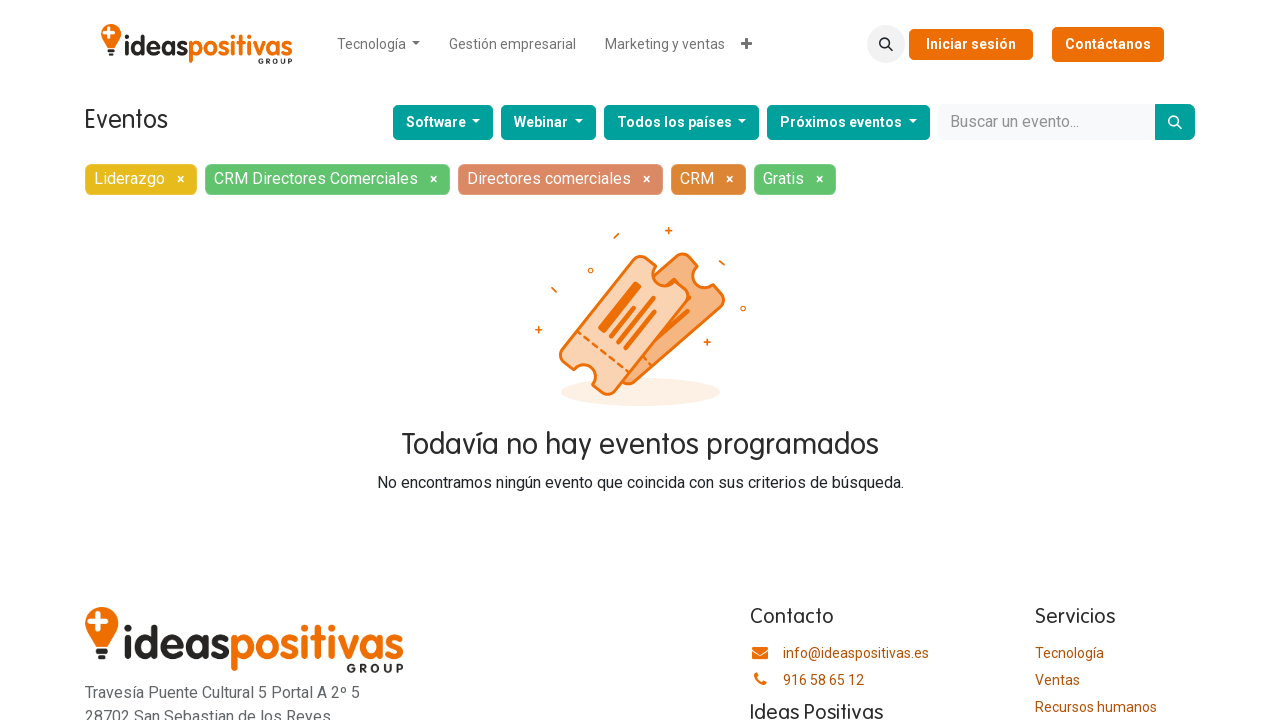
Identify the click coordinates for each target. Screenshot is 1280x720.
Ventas (1057, 680)
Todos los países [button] (676, 122)
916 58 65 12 (823, 680)
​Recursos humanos (1096, 707)
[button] (886, 44)
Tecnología (1069, 653)
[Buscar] (1175, 122)
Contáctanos (1108, 44)
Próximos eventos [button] (842, 122)
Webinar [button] (542, 122)
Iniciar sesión (971, 44)
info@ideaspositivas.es (856, 653)
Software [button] (437, 122)
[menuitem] (379, 44)
